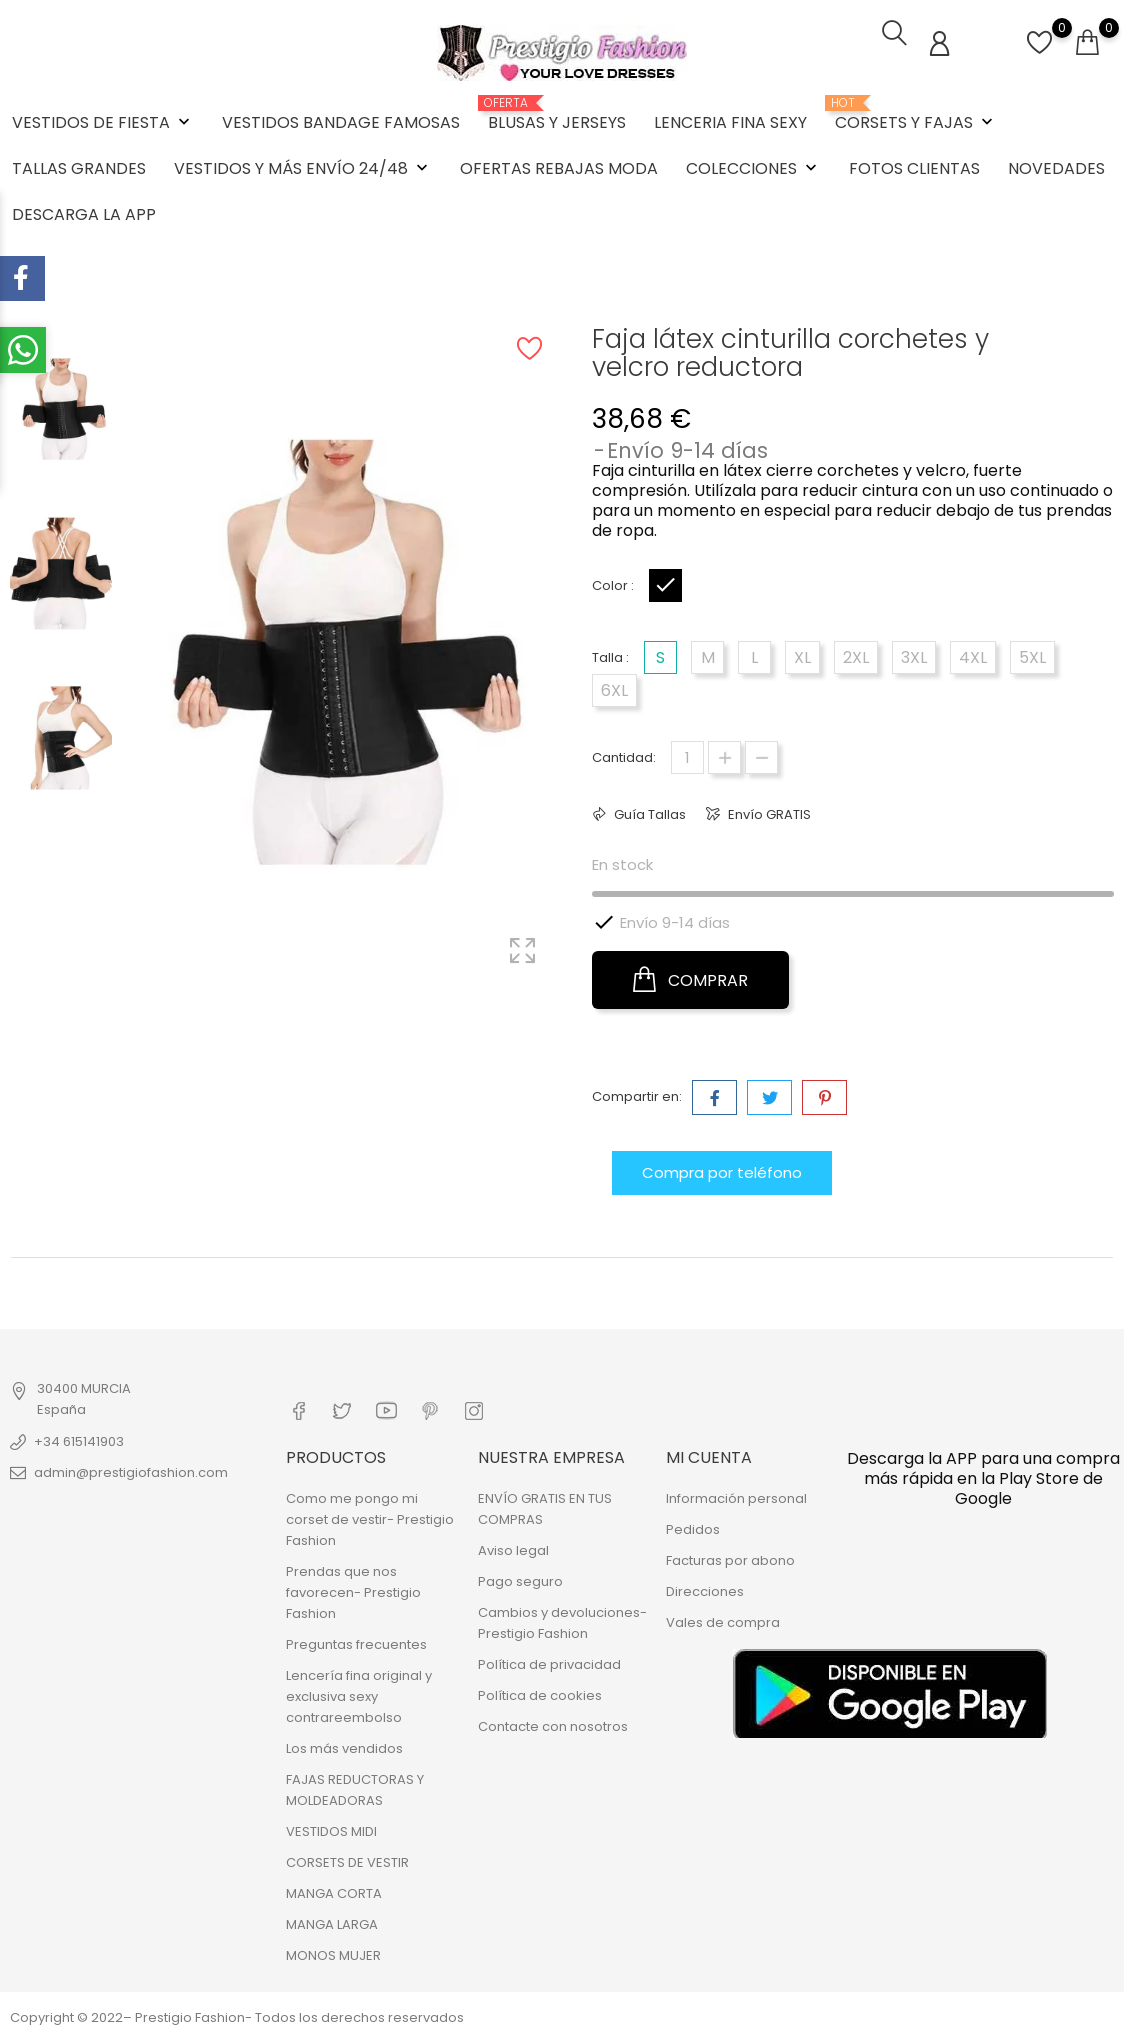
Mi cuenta (709, 1447)
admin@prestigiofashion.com (131, 1466)
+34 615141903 (79, 1435)
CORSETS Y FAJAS (916, 112)
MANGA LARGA (332, 1915)
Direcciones (705, 1582)
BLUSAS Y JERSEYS (557, 112)
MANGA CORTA (334, 1884)
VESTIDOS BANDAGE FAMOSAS (341, 119)
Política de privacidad (549, 1655)
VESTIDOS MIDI (331, 1822)
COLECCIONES (753, 165)
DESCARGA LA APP (84, 211)
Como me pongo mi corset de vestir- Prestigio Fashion (370, 1510)
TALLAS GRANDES (79, 165)
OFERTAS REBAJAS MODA (559, 165)
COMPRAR (690, 975)
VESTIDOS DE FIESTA (103, 119)
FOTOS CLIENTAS (914, 165)
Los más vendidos (344, 1739)
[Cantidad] (687, 752)
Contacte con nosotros (553, 1717)
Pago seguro (520, 1572)
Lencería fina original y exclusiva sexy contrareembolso (359, 1687)
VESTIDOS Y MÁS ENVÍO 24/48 (303, 165)
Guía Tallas (648, 809)
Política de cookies (540, 1686)
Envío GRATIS (768, 809)
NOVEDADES (1056, 165)
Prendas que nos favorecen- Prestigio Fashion (353, 1583)
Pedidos (693, 1520)
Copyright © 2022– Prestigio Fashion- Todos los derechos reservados (237, 2008)
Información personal (736, 1489)
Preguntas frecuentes (356, 1635)
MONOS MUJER (333, 1946)
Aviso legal (513, 1541)
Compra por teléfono (722, 1167)
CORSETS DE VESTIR (347, 1853)
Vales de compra (723, 1613)
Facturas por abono (730, 1551)
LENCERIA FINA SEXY (730, 119)
